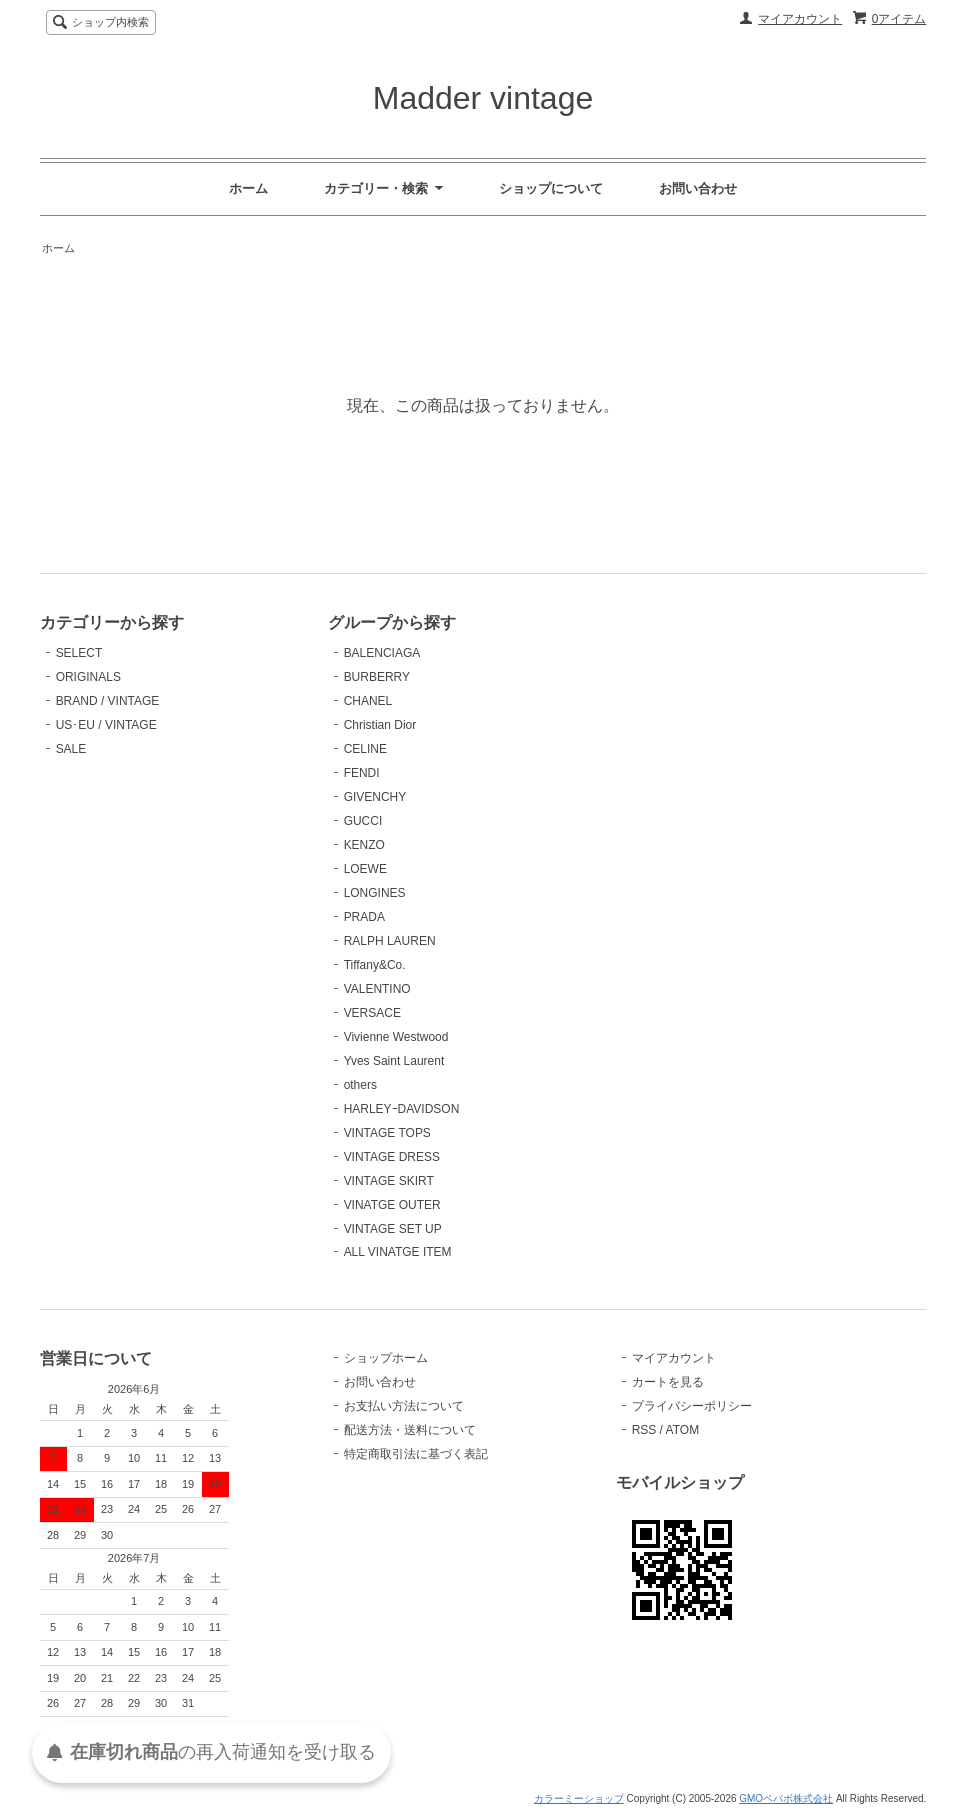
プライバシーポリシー (692, 1406)
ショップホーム (386, 1358)
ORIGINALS (88, 677)
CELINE (365, 749)
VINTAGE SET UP (393, 1229)
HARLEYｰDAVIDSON (402, 1109)
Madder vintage (483, 98)
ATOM (683, 1430)
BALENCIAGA (382, 653)
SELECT (79, 653)
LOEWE (365, 869)
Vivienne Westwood (396, 1037)
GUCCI (363, 821)
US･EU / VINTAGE (106, 725)
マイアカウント (800, 19)
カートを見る (668, 1382)
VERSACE (372, 1013)
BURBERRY (377, 677)
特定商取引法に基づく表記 (416, 1454)
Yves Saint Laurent (394, 1061)
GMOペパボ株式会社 (786, 1798)
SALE (71, 749)
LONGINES (375, 893)
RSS (644, 1430)
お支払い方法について (404, 1406)
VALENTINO (377, 989)
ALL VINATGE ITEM (398, 1252)
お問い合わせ (698, 188)
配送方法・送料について (410, 1430)
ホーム (248, 188)
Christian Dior (380, 725)
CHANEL (368, 701)
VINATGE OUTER (392, 1205)
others (360, 1085)
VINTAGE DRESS (392, 1157)
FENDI (362, 773)
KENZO (364, 845)
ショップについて (551, 188)
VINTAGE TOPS (387, 1133)
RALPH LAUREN (390, 941)
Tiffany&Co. (375, 965)
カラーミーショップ (579, 1798)
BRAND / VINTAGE (108, 701)
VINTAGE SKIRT (389, 1181)
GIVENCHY (375, 797)
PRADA (364, 917)
